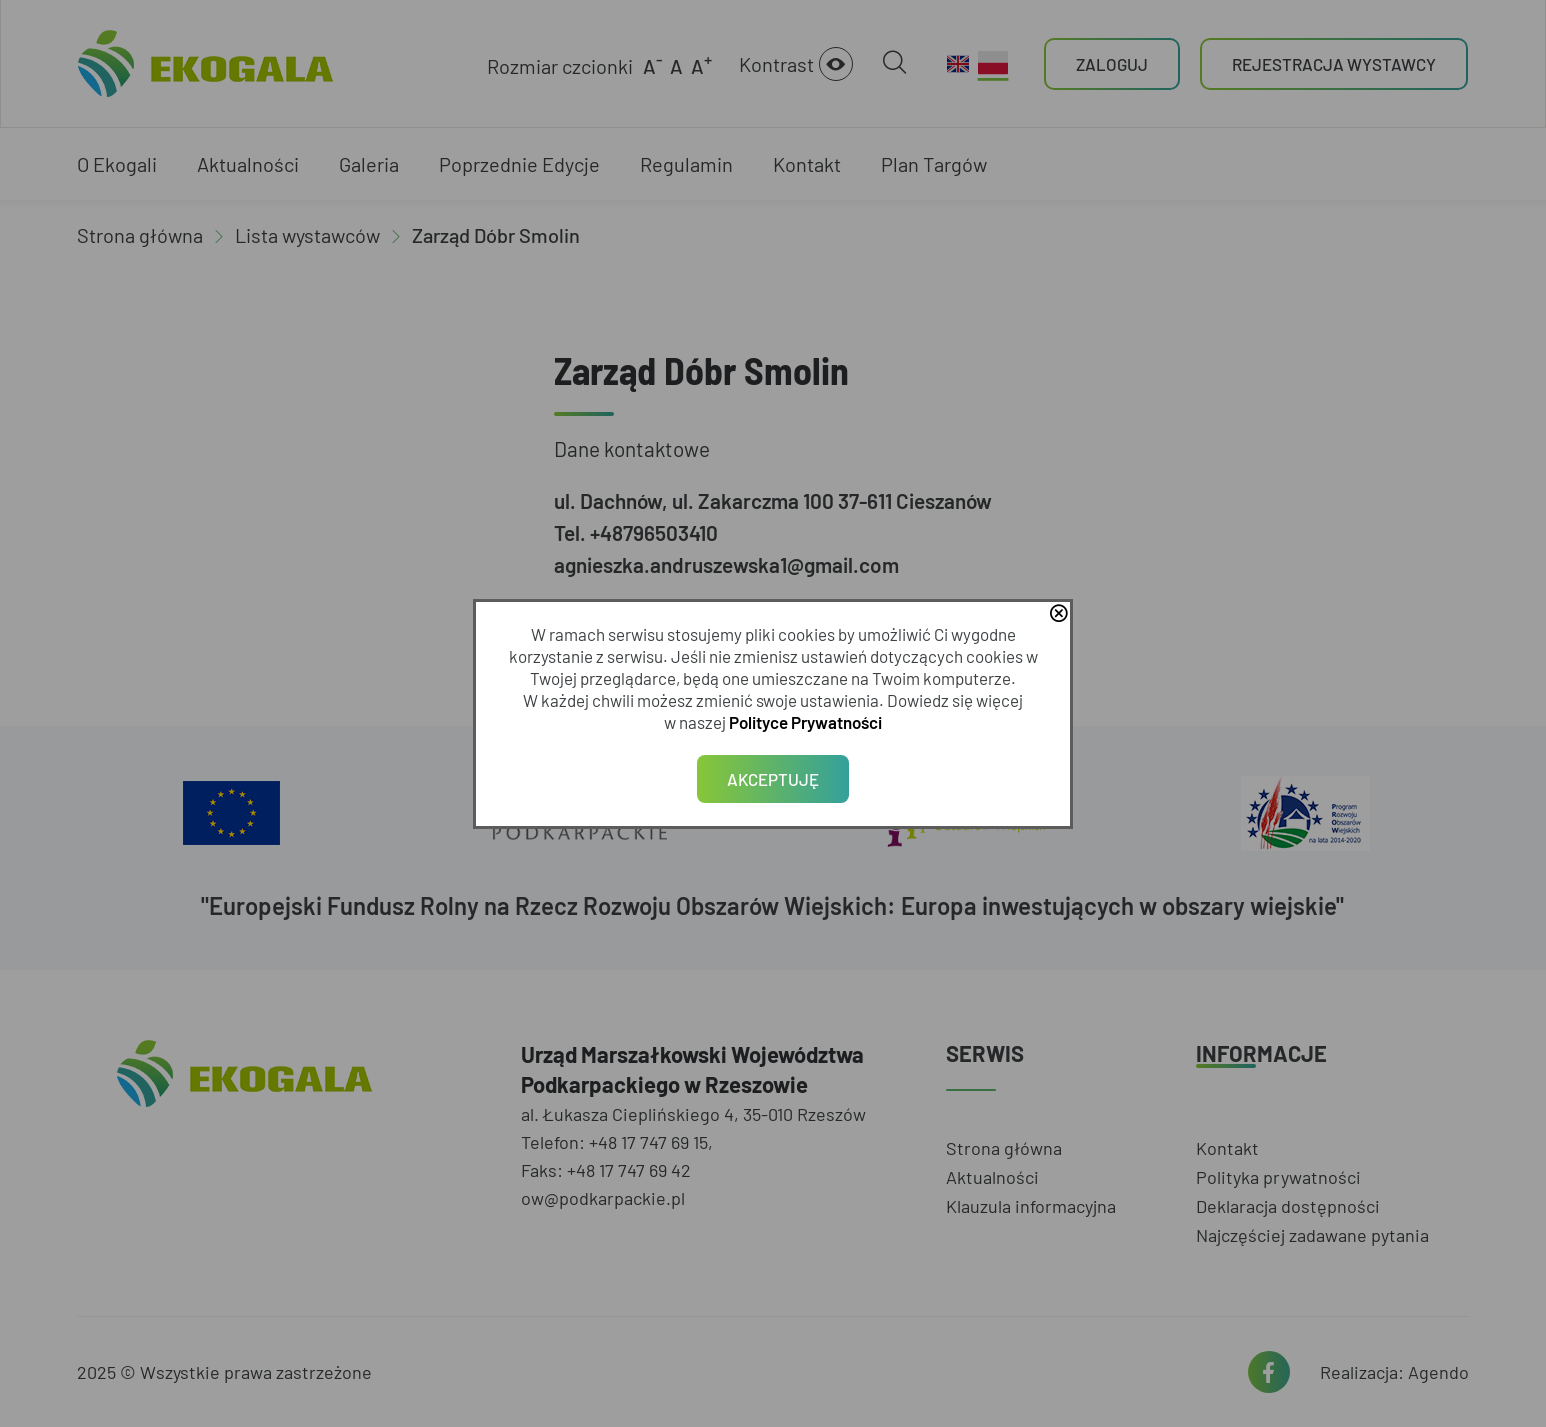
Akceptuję (773, 779)
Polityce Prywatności (805, 722)
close (1058, 615)
